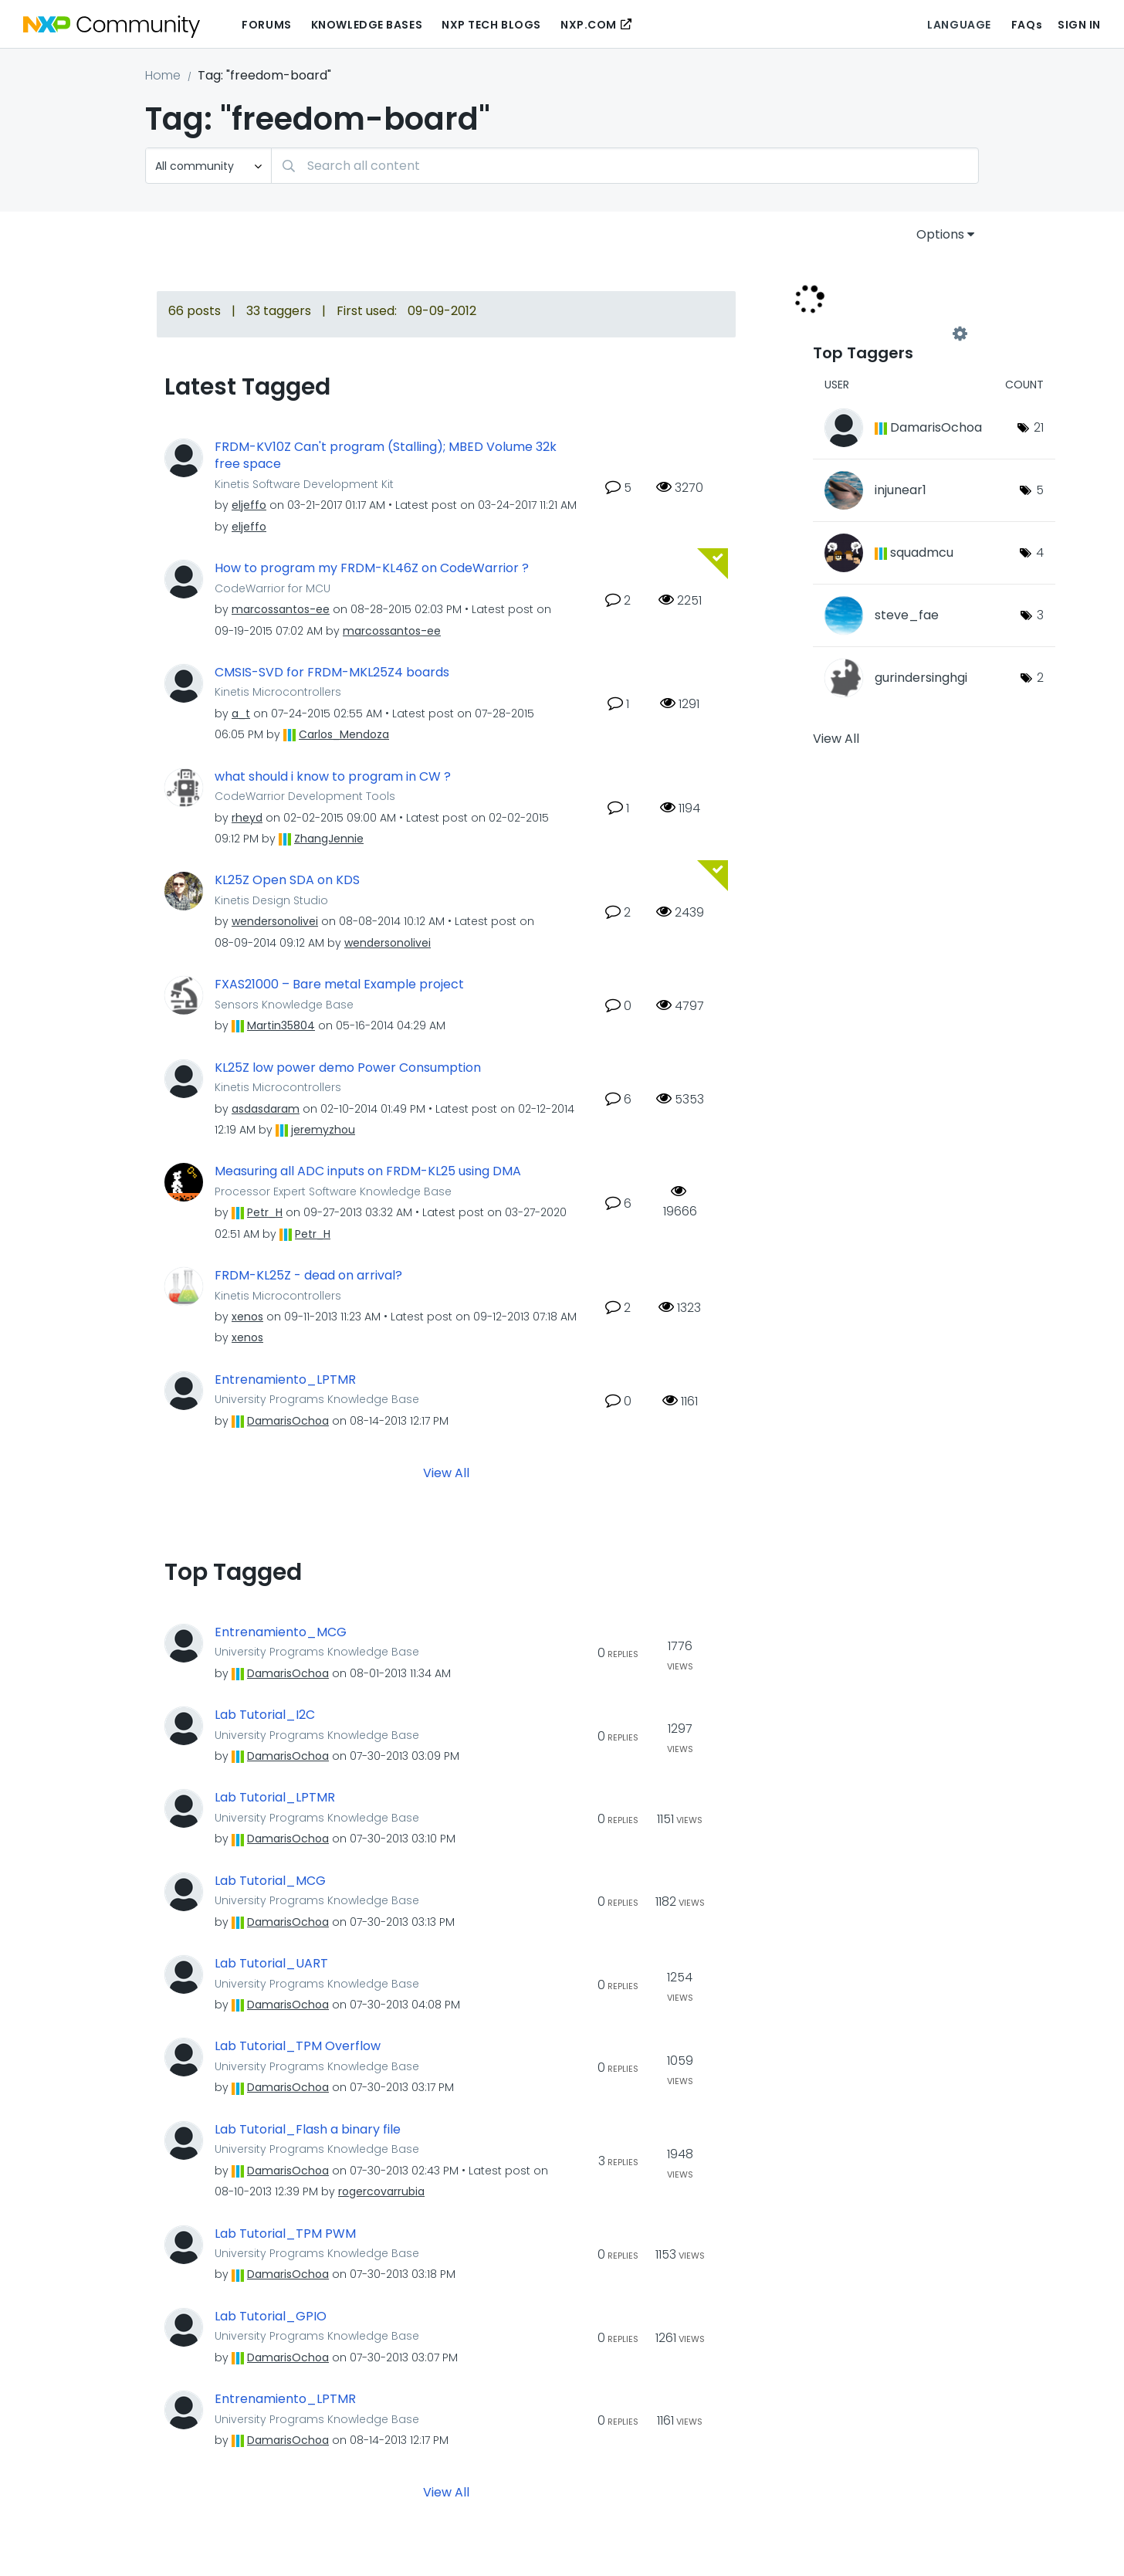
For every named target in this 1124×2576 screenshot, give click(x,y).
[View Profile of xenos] (247, 1316)
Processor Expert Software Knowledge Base (333, 1191)
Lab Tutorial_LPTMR (275, 1797)
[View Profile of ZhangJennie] (329, 838)
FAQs (1026, 24)
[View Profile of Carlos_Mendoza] (344, 734)
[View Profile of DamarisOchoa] (288, 1421)
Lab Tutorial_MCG (270, 1881)
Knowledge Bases (366, 24)
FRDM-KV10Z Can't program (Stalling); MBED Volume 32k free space (386, 456)
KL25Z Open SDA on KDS (287, 880)
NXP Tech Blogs (491, 24)
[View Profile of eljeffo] (249, 505)
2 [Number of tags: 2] (1040, 677)
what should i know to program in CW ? (333, 776)
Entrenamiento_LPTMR (285, 1379)
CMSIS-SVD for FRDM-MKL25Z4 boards (332, 672)
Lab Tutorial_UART (271, 1963)
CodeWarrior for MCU (272, 588)
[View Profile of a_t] (241, 713)
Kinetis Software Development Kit (304, 484)
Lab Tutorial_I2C (265, 1715)
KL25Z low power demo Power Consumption (348, 1067)
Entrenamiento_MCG (281, 1632)
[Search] (625, 165)
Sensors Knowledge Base (284, 1004)
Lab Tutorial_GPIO (271, 2316)
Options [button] (940, 234)
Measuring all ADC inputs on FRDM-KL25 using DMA (368, 1171)
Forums (266, 24)
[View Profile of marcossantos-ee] (281, 609)
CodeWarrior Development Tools (305, 796)
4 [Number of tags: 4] (1040, 552)
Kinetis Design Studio (271, 900)
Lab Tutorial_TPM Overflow (298, 2046)
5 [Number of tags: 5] (1040, 490)
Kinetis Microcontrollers (278, 692)
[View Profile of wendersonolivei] (275, 921)
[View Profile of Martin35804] (281, 1025)
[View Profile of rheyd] (247, 817)
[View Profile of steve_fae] (907, 615)
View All (446, 1472)
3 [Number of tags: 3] (1040, 615)
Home (163, 75)
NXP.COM (588, 24)
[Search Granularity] (208, 165)
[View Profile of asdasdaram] (266, 1109)
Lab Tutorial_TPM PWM (285, 2233)
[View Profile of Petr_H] (265, 1212)
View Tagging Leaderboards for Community (886, 333)
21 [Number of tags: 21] (1039, 427)
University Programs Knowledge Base (317, 1399)
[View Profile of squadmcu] (921, 552)
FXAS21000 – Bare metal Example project (339, 984)
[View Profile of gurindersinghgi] (921, 677)
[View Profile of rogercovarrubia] (381, 2191)
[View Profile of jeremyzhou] (323, 1129)
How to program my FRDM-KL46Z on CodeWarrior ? (372, 568)
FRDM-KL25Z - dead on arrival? (308, 1275)
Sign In (1079, 24)
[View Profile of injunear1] (900, 490)
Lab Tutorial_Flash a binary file (308, 2129)
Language (958, 24)
